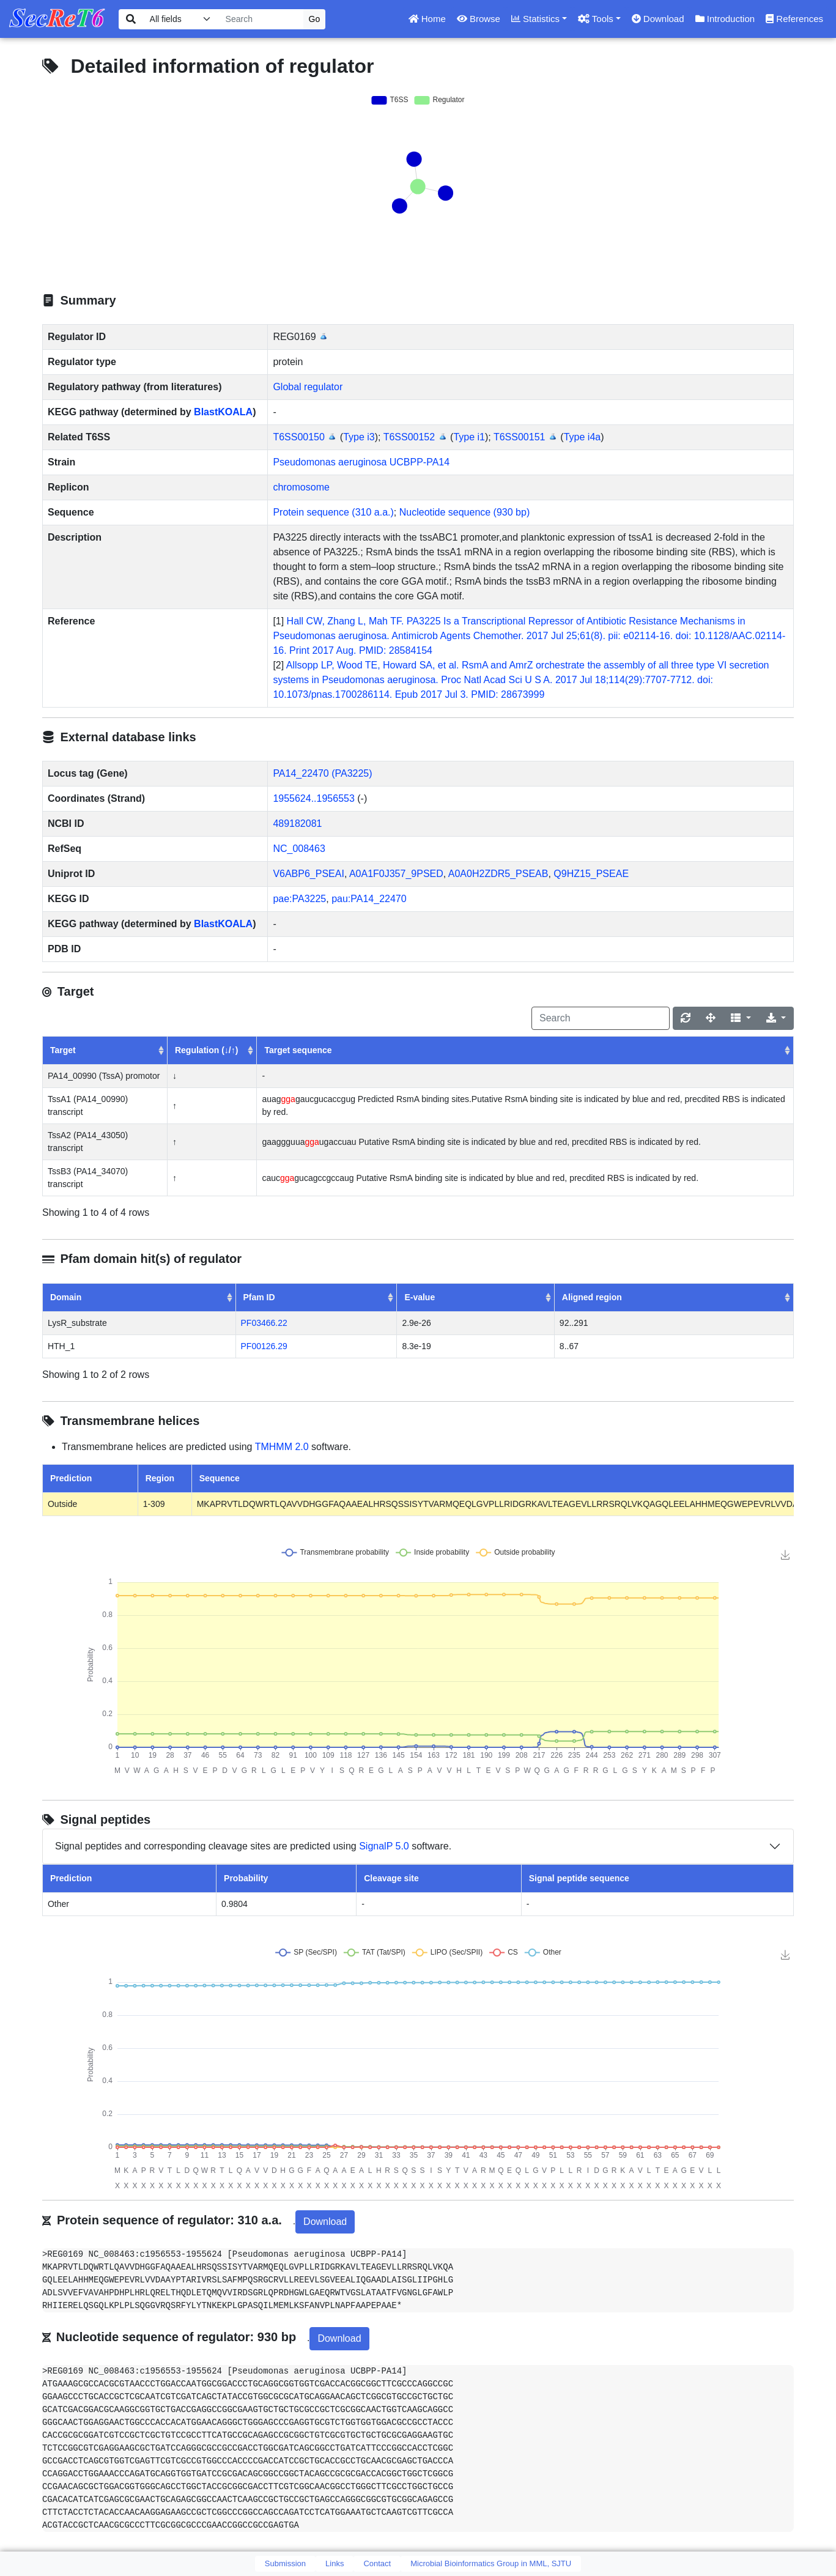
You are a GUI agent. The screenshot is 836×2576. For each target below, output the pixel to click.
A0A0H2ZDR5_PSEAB (498, 873)
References (794, 18)
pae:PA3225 (299, 899)
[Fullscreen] (710, 1018)
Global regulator (307, 387)
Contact (377, 2563)
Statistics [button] (535, 18)
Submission (285, 2563)
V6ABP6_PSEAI (308, 873)
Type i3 (359, 437)
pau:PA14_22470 (368, 899)
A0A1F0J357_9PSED (396, 873)
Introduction (725, 18)
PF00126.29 (264, 1346)
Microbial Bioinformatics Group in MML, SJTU (490, 2563)
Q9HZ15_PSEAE (591, 873)
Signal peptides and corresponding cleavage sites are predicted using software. (253, 1846)
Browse (478, 18)
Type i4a (582, 437)
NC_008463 (299, 848)
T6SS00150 (299, 437)
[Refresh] (685, 1018)
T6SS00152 (409, 437)
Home (427, 18)
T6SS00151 (520, 437)
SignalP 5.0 (384, 1846)
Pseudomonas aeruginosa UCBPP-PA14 (361, 462)
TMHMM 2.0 (282, 1447)
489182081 (297, 823)
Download (658, 18)
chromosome (301, 487)
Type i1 (469, 437)
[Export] (776, 1018)
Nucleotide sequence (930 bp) (464, 512)
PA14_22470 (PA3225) (322, 773)
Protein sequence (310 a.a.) (333, 512)
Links (334, 2563)
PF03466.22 (264, 1323)
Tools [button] (595, 18)
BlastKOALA (223, 412)
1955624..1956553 (313, 798)
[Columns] (741, 1018)
